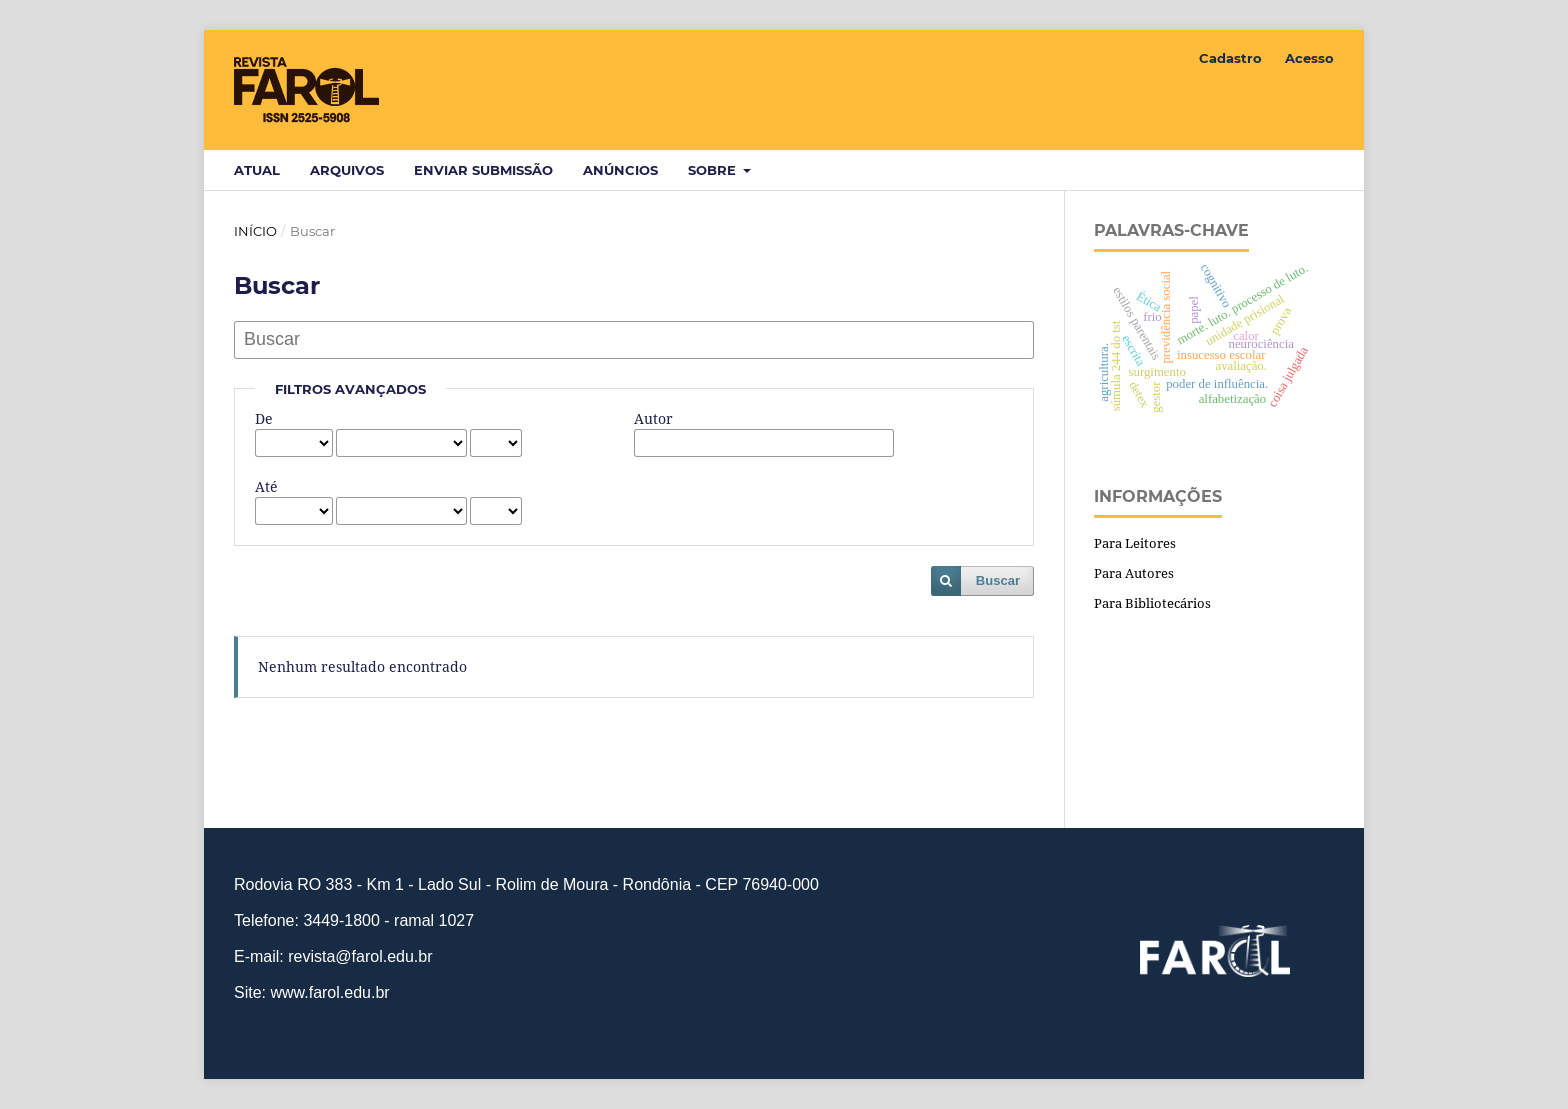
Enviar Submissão (483, 170)
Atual (257, 170)
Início (255, 231)
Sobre (714, 170)
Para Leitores (1135, 543)
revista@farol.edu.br (360, 956)
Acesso (1309, 58)
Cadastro (1230, 58)
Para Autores (1134, 573)
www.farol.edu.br (329, 992)
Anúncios (620, 170)
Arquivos (347, 170)
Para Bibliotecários (1152, 603)
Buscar (998, 580)
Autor (653, 418)
